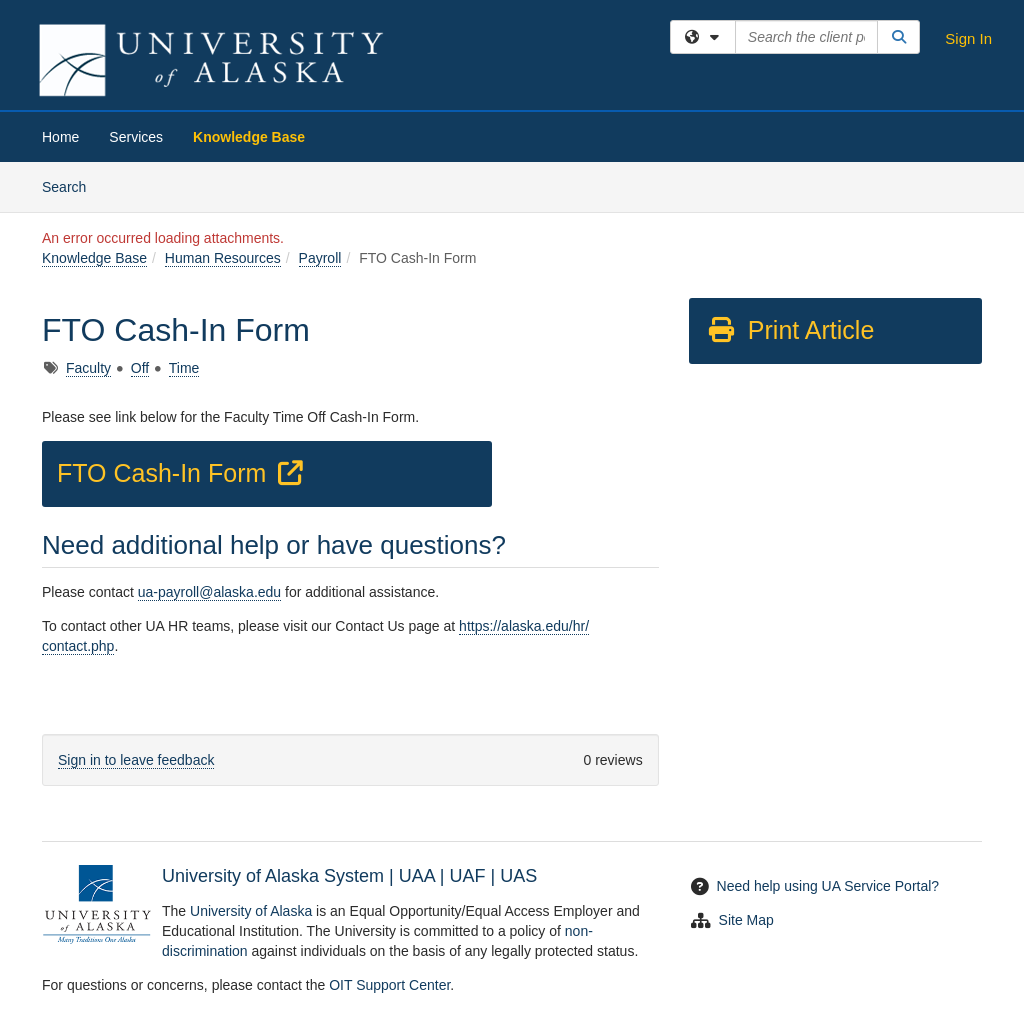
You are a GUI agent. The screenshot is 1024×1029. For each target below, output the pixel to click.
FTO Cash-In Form (184, 473)
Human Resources (223, 258)
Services (136, 137)
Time (184, 368)
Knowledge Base (249, 137)
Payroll (320, 258)
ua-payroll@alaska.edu (209, 592)
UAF (467, 876)
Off (140, 368)
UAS (518, 876)
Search (71, 185)
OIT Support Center (389, 985)
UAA (417, 876)
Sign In (968, 38)
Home (60, 137)
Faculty (88, 368)
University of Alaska (251, 911)
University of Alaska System (273, 876)
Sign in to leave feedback (136, 760)
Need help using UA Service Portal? (828, 886)
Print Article (790, 330)
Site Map (746, 920)
